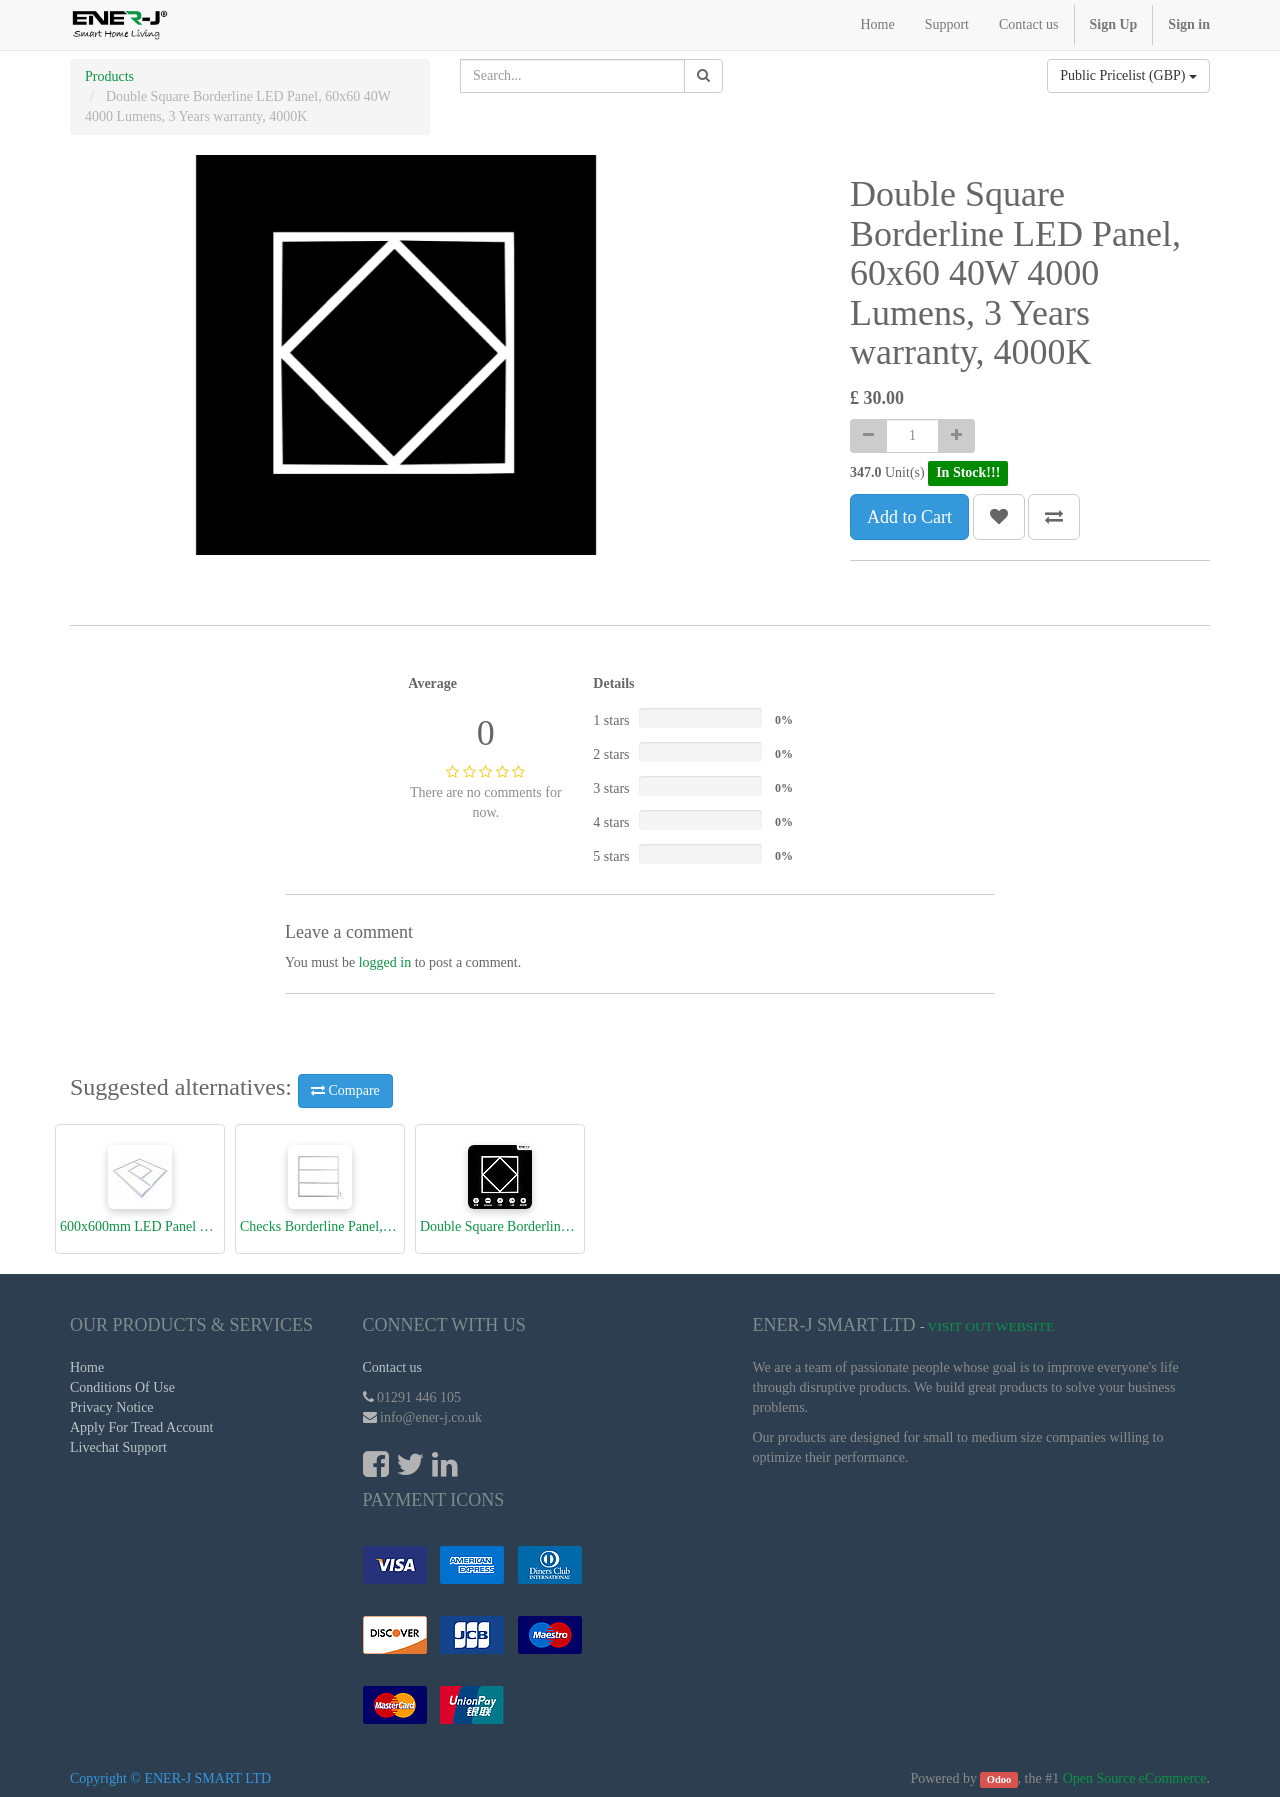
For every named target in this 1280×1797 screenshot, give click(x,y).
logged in (385, 962)
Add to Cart (909, 517)
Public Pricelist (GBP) (1128, 75)
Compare (345, 1090)
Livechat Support (118, 1447)
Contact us (393, 1367)
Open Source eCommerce (1135, 1778)
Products (109, 76)
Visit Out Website (991, 1326)
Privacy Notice (112, 1407)
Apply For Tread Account (142, 1427)
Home (87, 1367)
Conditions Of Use (122, 1387)
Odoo (999, 1779)
